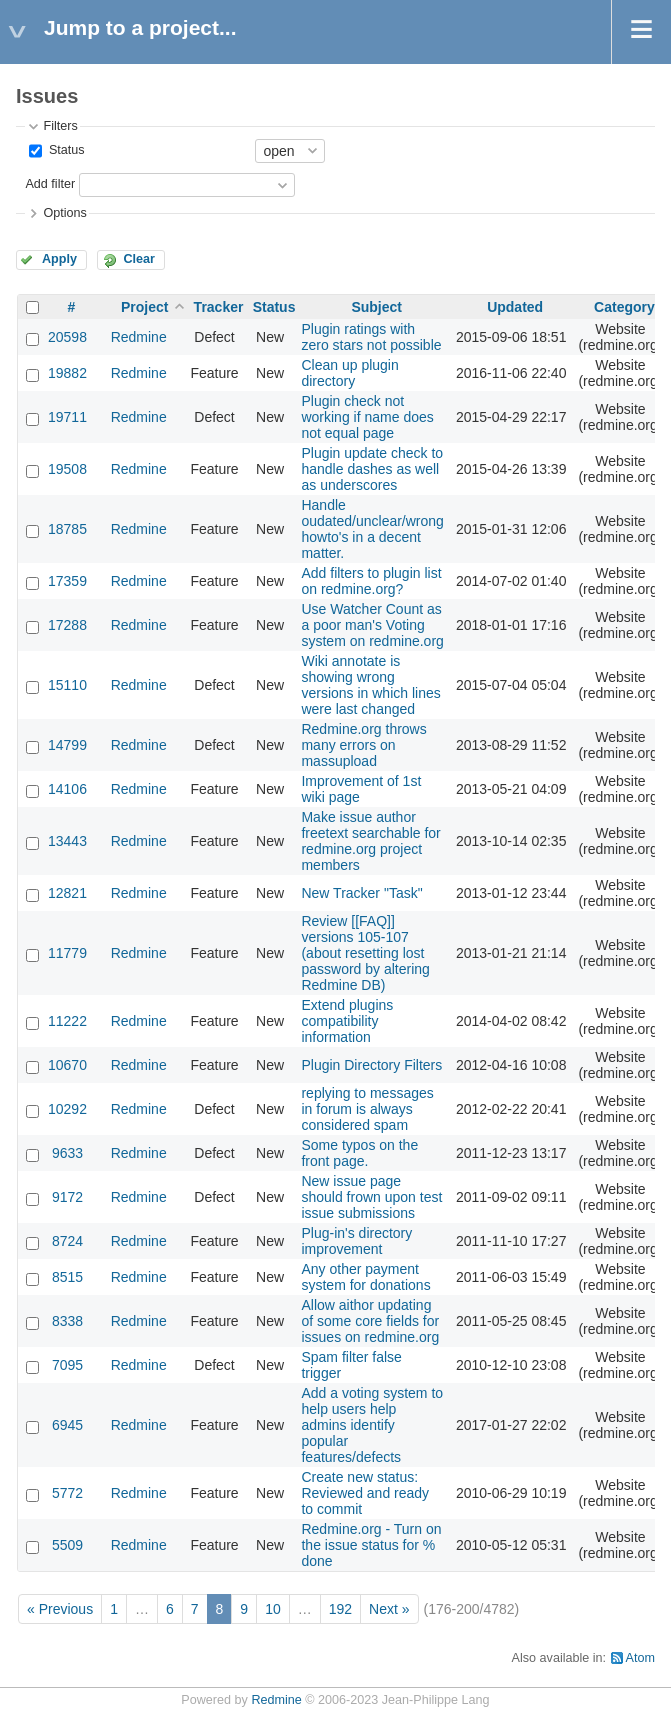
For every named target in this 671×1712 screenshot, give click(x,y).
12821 (67, 893)
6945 (67, 1425)
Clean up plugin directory (349, 373)
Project (144, 307)
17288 (67, 625)
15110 (67, 685)
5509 (67, 1545)
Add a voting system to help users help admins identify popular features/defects (372, 1425)
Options (64, 213)
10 (273, 1609)
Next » (389, 1609)
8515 (67, 1277)
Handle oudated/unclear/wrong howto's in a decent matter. (372, 529)
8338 (67, 1321)
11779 (67, 953)
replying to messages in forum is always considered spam (367, 1109)
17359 (67, 581)
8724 (67, 1241)
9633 (67, 1153)
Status (64, 150)
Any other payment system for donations (365, 1277)
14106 (67, 789)
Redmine (139, 337)
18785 (67, 529)
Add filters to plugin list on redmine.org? (371, 581)
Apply (59, 259)
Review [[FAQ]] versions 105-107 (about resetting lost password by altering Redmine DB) (365, 953)
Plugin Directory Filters (371, 1065)
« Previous (60, 1609)
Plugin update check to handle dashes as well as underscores (372, 469)
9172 (67, 1197)
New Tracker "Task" (361, 893)
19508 (67, 469)
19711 (67, 417)
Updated (515, 307)
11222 (67, 1021)
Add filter (50, 184)
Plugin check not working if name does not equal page (367, 417)
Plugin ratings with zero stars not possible (371, 337)
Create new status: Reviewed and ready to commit (365, 1493)
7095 (67, 1365)
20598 (67, 337)
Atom (640, 1658)
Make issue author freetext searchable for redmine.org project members (370, 841)
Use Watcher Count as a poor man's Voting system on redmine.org (372, 625)
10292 (67, 1109)
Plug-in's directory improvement (356, 1241)
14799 (67, 745)
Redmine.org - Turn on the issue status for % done (371, 1545)
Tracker (219, 307)
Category (624, 307)
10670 (67, 1065)
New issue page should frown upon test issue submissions (371, 1197)
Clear (139, 259)
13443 (67, 841)
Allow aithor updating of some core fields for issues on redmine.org (370, 1321)
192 (340, 1609)
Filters (60, 126)
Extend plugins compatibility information (347, 1021)
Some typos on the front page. (359, 1153)
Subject (376, 307)
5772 (67, 1493)
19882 (67, 373)
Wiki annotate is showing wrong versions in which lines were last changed (370, 685)
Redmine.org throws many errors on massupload (363, 745)
